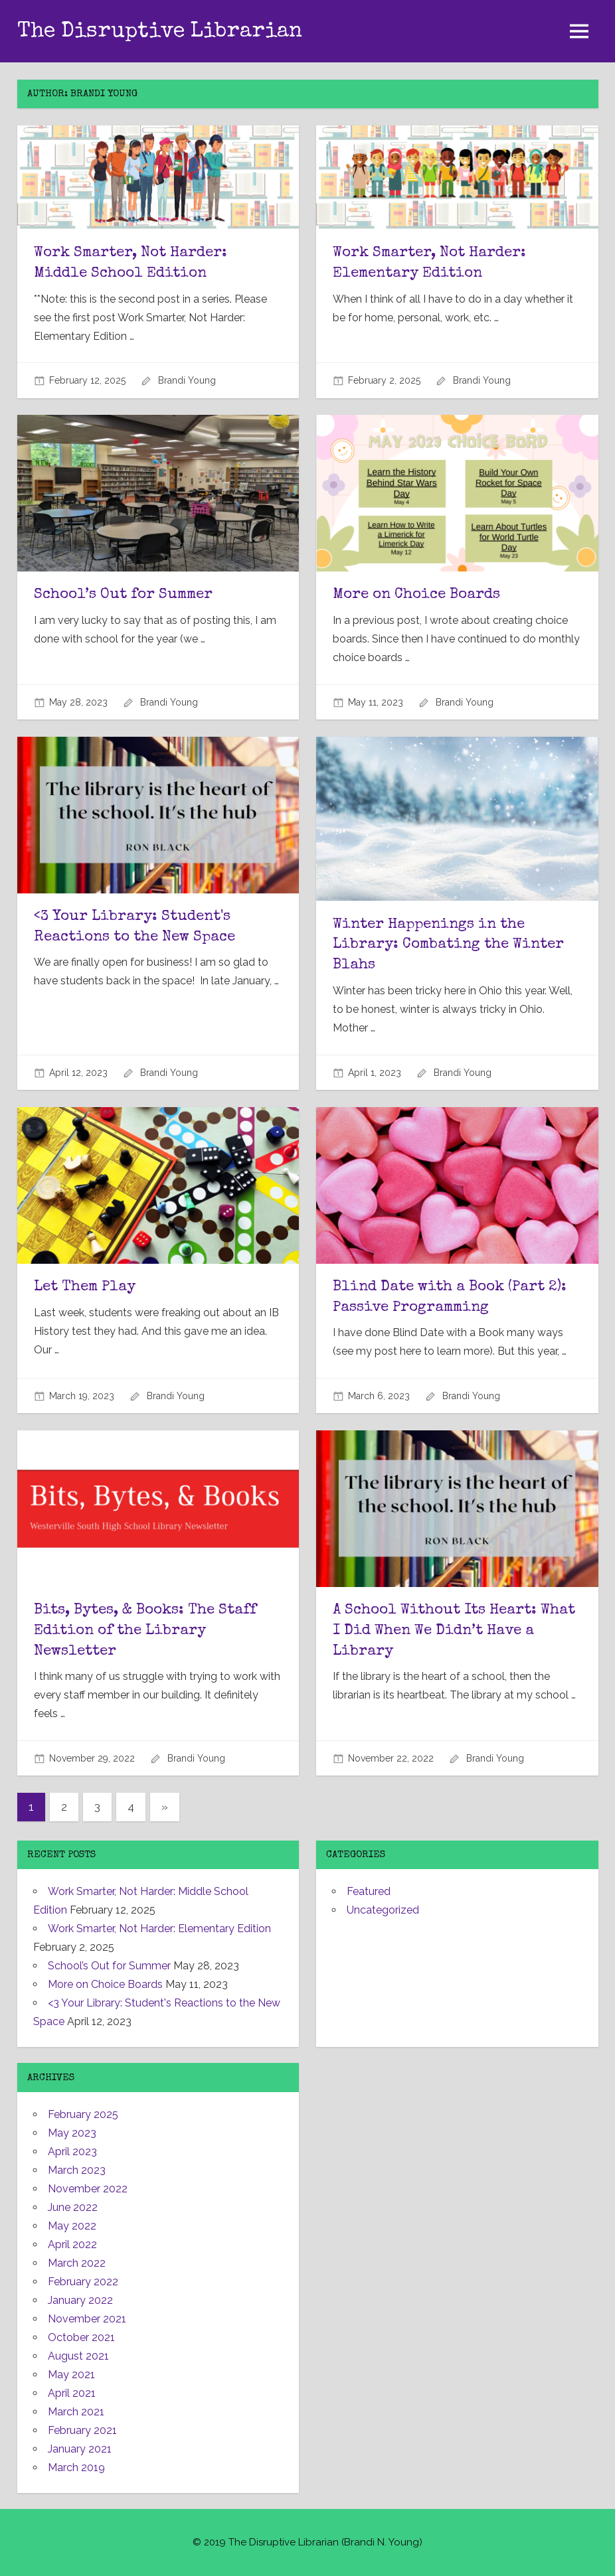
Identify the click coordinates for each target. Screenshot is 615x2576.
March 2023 (77, 2170)
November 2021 (87, 2318)
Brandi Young (187, 380)
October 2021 (81, 2337)
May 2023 (72, 2133)
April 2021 (72, 2393)
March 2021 (76, 2411)
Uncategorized (383, 1910)
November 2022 (88, 2188)
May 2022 (72, 2226)
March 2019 (76, 2467)
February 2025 (83, 2114)
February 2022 (83, 2281)
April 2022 (72, 2244)
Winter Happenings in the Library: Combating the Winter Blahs (448, 946)
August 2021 (78, 2356)
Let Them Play (84, 1287)
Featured (369, 1891)
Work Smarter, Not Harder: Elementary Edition (159, 1928)
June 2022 (73, 2207)
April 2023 (72, 2151)
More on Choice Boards (416, 595)
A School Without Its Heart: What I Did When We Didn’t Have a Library (454, 1631)
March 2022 (77, 2263)
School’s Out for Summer (123, 595)
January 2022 (80, 2300)
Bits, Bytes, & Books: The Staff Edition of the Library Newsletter (145, 1631)
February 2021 (82, 2430)
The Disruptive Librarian (159, 32)
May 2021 (71, 2374)
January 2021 (80, 2449)
